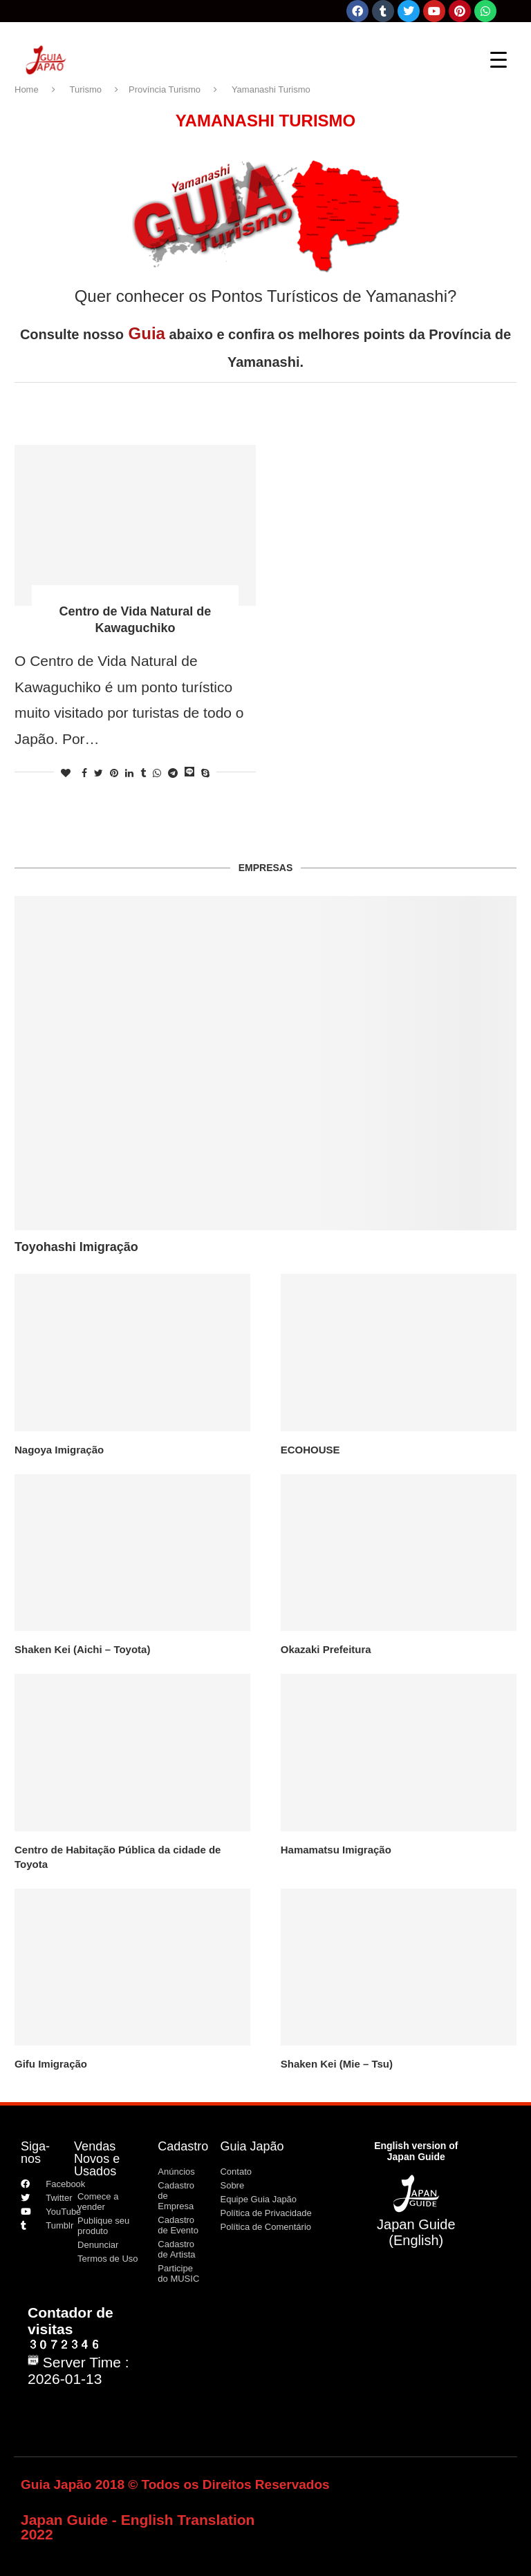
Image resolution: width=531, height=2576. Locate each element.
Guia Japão (251, 2146)
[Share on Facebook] (84, 773)
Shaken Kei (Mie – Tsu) (337, 2064)
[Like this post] (66, 773)
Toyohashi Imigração (76, 1247)
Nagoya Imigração (59, 1450)
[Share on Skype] (205, 773)
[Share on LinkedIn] (129, 773)
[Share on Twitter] (98, 773)
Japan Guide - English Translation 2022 (137, 2527)
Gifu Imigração (51, 2064)
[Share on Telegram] (173, 773)
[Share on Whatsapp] (157, 773)
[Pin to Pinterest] (114, 773)
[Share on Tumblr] (143, 773)
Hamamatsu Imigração (336, 1849)
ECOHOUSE (310, 1450)
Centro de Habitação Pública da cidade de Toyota (118, 1857)
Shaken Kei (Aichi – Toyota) (82, 1649)
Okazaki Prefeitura (326, 1649)
